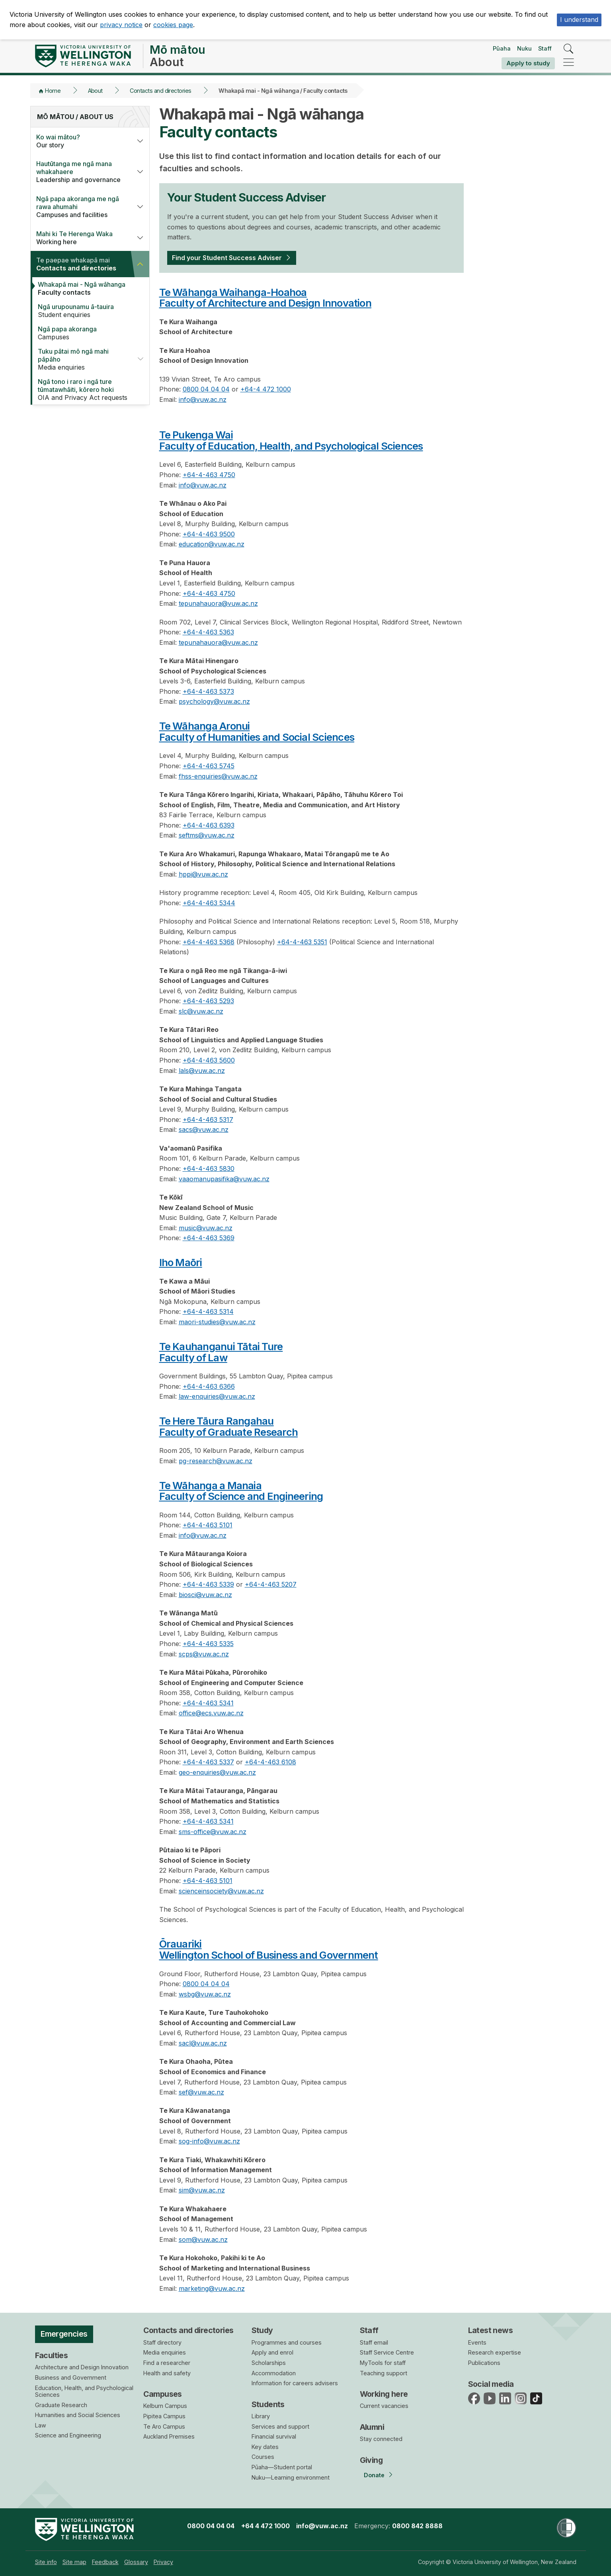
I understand (579, 19)
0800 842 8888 (417, 2526)
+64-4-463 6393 (208, 825)
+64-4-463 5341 (208, 1703)
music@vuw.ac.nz (205, 1228)
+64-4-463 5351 (302, 942)
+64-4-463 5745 (208, 766)
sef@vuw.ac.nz (201, 2092)
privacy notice (121, 25)
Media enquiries (82, 359)
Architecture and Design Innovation (82, 2367)
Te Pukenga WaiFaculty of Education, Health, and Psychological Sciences (291, 440)
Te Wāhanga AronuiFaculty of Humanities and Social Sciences (257, 731)
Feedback (105, 2561)
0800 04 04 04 (206, 389)
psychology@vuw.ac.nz (214, 701)
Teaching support (383, 2373)
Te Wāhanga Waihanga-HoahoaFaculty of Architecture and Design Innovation (265, 297)
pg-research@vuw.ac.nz (215, 1461)
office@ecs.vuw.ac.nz (211, 1713)
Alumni (372, 2427)
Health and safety (167, 2373)
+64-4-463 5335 (208, 1644)
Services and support (280, 2426)
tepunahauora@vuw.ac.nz (218, 603)
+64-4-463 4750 (209, 475)
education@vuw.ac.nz (211, 544)
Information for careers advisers (295, 2383)
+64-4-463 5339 (208, 1584)
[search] (568, 49)
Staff (545, 48)
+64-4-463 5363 (208, 632)
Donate (374, 2475)
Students (268, 2404)
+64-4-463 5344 (209, 903)
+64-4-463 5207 (271, 1584)
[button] (140, 141)
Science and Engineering (68, 2435)
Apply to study (528, 63)
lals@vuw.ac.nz (202, 1071)
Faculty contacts (85, 288)
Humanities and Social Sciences (77, 2415)
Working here (80, 238)
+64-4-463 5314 (208, 1311)
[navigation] (568, 63)
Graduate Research (61, 2405)
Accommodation (274, 2373)
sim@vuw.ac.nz (202, 2190)
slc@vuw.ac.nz (201, 1011)
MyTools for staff (383, 2362)
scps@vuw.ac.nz (204, 1654)
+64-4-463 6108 (270, 1762)
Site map (74, 2561)
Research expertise (494, 2352)
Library (261, 2416)
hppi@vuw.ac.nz (203, 874)
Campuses (85, 333)
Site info (46, 2561)
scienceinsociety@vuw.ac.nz (221, 1891)
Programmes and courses (287, 2342)
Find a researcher (166, 2362)
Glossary (136, 2561)
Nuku (524, 48)
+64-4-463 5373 (208, 691)
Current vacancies (384, 2405)
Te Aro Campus (164, 2426)
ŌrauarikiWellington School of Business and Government (268, 1949)
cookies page (173, 25)
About (95, 90)
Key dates (265, 2446)
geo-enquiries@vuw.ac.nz (217, 1772)
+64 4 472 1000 (265, 2526)
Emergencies (64, 2334)
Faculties (51, 2355)
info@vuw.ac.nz (202, 399)
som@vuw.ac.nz (203, 2239)
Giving (371, 2460)
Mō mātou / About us (75, 117)
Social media (491, 2384)
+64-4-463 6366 (209, 1386)
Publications (484, 2362)
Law (40, 2425)
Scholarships (269, 2362)
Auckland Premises (169, 2436)
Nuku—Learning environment (291, 2477)
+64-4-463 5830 (208, 1169)
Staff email (374, 2342)
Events (477, 2342)
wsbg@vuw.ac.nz (205, 1994)
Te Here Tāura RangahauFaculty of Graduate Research (228, 1426)
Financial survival (274, 2436)
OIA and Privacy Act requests (85, 389)
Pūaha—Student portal (282, 2467)
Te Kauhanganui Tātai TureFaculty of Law (221, 1352)
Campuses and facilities (80, 207)
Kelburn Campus (165, 2405)
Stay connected (381, 2438)
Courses (263, 2456)
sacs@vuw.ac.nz (203, 1129)
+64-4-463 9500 (209, 534)
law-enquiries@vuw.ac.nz (217, 1396)
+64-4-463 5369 (208, 1238)
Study (262, 2330)
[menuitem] (46, 2561)
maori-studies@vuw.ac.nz (217, 1322)
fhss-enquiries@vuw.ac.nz (218, 776)
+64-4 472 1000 (265, 389)
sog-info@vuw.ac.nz (209, 2141)
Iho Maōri (180, 1262)
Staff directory (162, 2342)
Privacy (163, 2561)
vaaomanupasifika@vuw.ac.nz (224, 1179)
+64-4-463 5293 (208, 1001)
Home (53, 90)
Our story (80, 141)
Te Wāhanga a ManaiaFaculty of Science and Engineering (241, 1491)
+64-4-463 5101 (207, 1525)
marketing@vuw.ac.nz (212, 2288)
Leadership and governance (80, 172)
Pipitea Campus (164, 2416)
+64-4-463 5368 (208, 942)
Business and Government (70, 2377)
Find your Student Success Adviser (227, 258)
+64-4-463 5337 (208, 1762)
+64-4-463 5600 (209, 1060)
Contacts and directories (160, 90)
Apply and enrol (272, 2352)
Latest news (490, 2330)
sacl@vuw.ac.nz (203, 2043)
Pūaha (502, 48)
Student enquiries (85, 311)
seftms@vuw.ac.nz (206, 835)
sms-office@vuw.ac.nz (212, 1832)
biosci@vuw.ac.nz (205, 1595)
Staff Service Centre (387, 2352)
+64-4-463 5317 (208, 1120)
